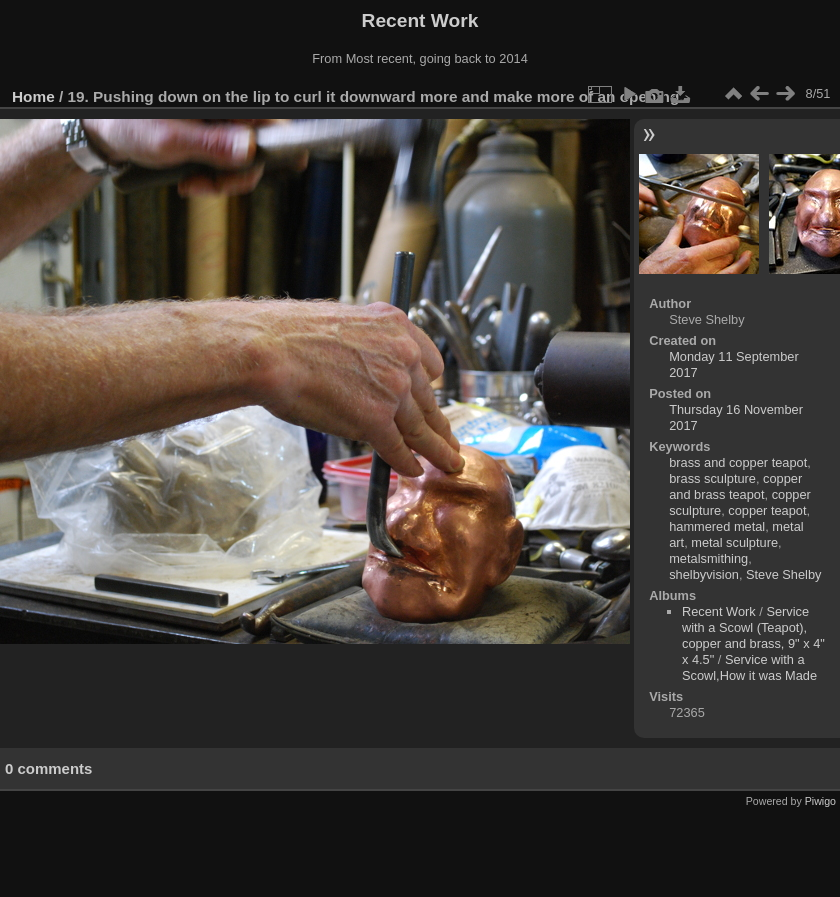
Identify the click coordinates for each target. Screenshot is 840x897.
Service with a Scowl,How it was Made (749, 667)
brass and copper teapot (738, 462)
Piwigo (820, 801)
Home (33, 96)
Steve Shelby (783, 574)
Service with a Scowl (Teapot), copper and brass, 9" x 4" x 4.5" (753, 635)
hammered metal (717, 526)
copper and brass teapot (735, 486)
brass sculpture (712, 478)
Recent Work (719, 611)
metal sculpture (734, 542)
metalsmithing (708, 558)
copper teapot (767, 510)
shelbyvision (704, 574)
